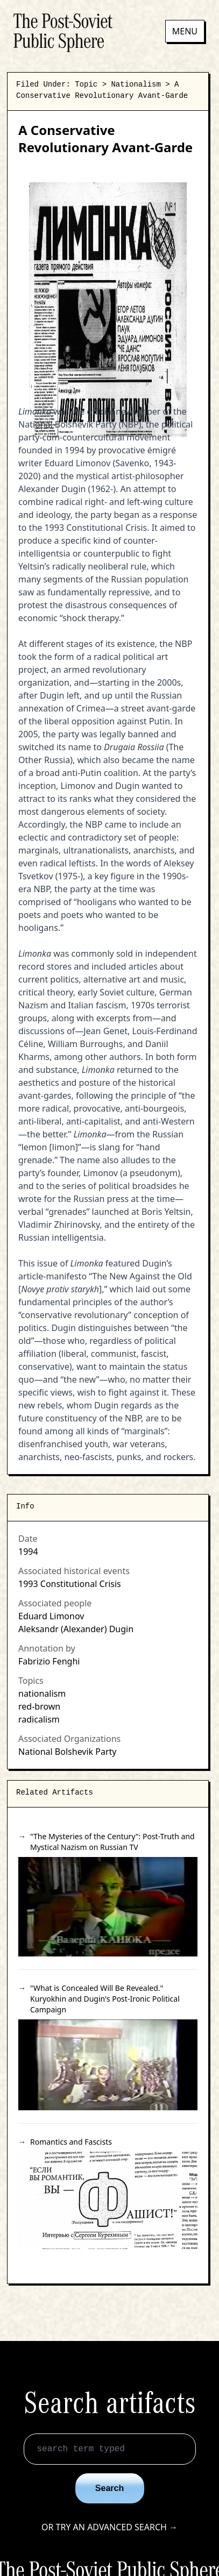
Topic (86, 84)
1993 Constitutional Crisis (69, 1584)
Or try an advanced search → (109, 2527)
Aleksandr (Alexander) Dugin (75, 1629)
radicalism (39, 1719)
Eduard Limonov (51, 1616)
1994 (28, 1551)
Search (109, 2488)
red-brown (39, 1706)
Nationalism (135, 84)
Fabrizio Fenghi (49, 1661)
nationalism (42, 1693)
